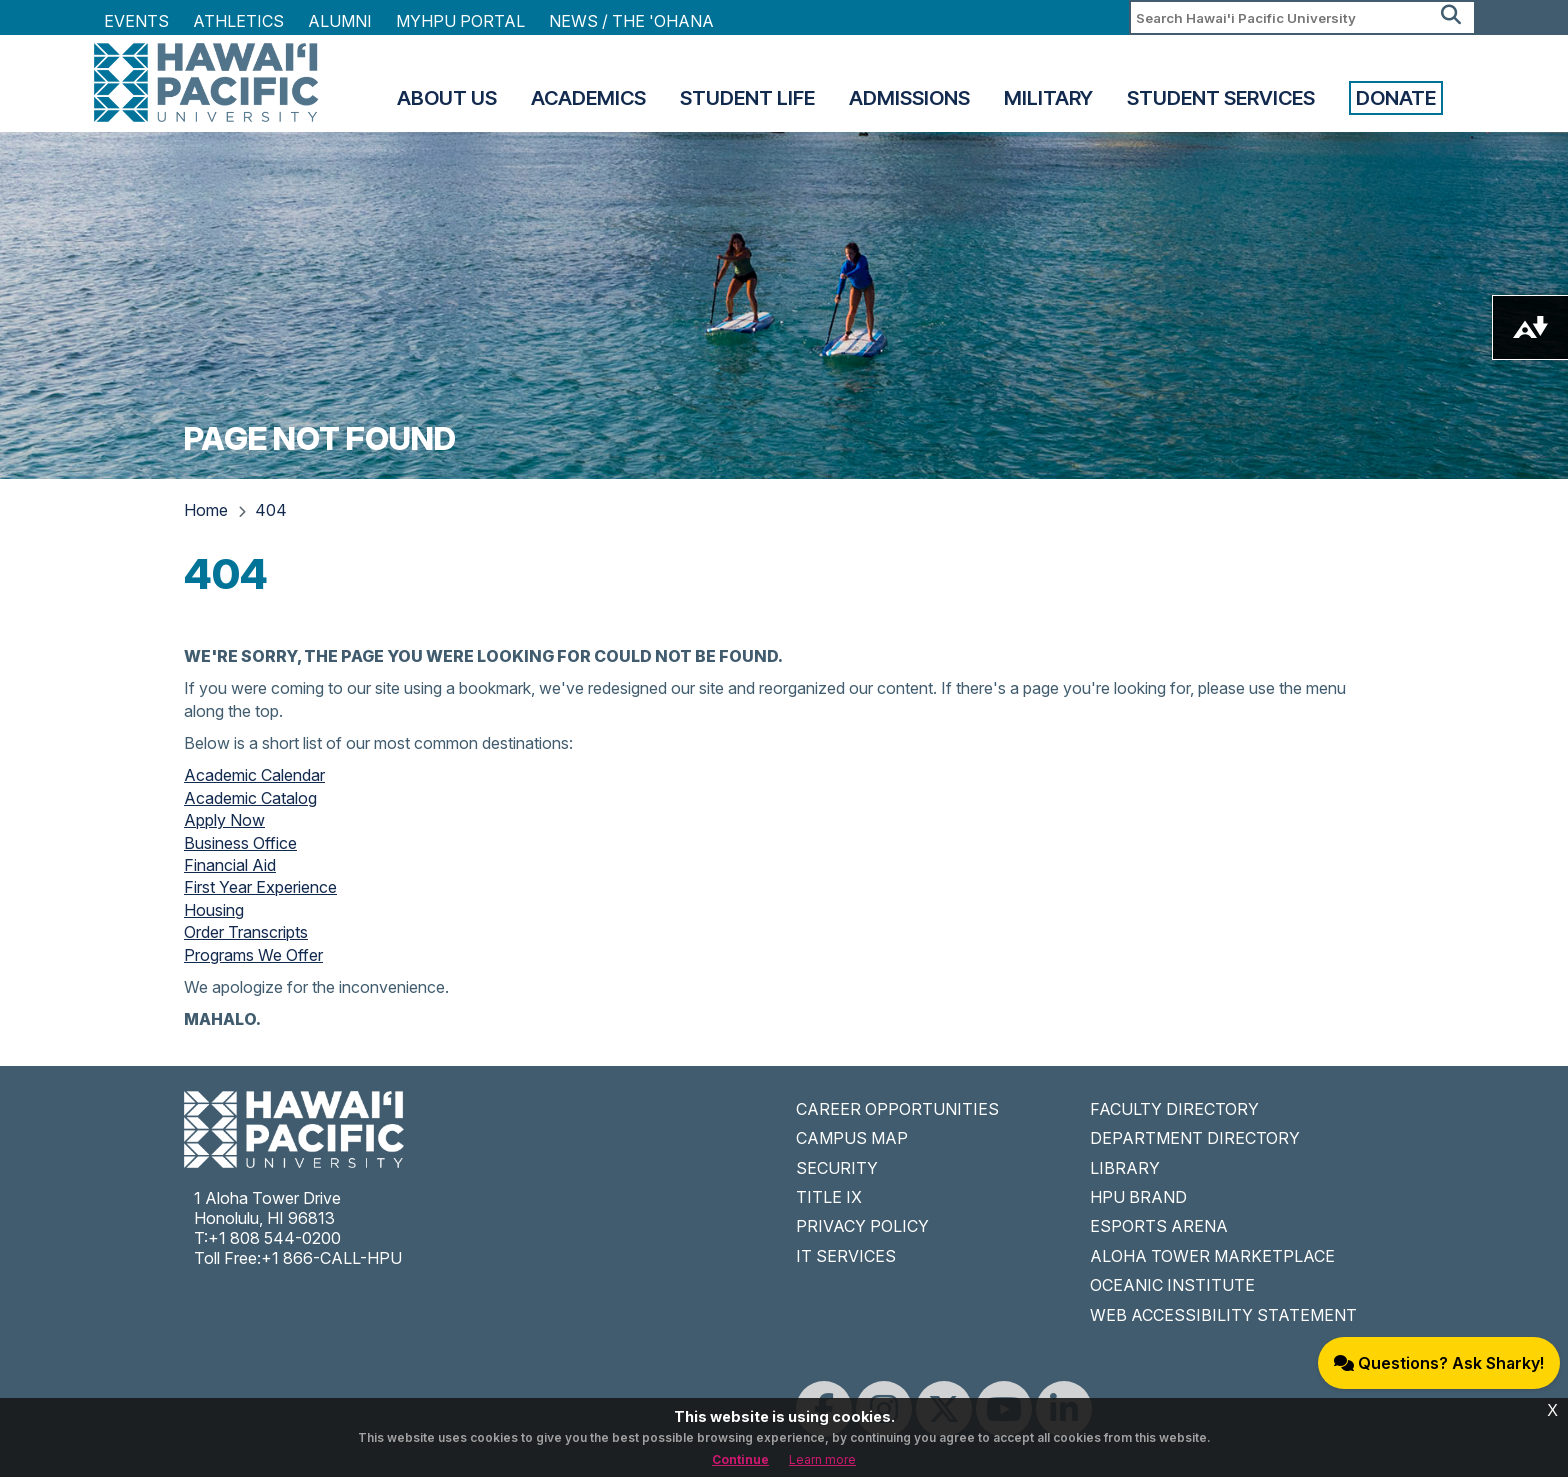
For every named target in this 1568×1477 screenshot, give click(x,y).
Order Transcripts (246, 932)
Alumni (340, 21)
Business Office (240, 843)
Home (206, 510)
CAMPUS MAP (852, 1138)
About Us (447, 98)
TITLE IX (829, 1197)
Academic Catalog (250, 798)
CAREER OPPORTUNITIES (897, 1109)
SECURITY (837, 1168)
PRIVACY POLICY (862, 1226)
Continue (740, 1459)
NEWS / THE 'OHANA (631, 21)
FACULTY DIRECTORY (1174, 1109)
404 (271, 510)
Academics (588, 98)
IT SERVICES (846, 1256)
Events (136, 21)
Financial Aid (230, 865)
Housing (214, 910)
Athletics (238, 21)
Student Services (1221, 98)
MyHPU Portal (460, 21)
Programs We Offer (253, 955)
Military (1048, 98)
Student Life (747, 98)
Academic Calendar (254, 775)
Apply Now (224, 820)
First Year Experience (260, 887)
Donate (1396, 98)
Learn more (822, 1459)
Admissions (909, 98)
